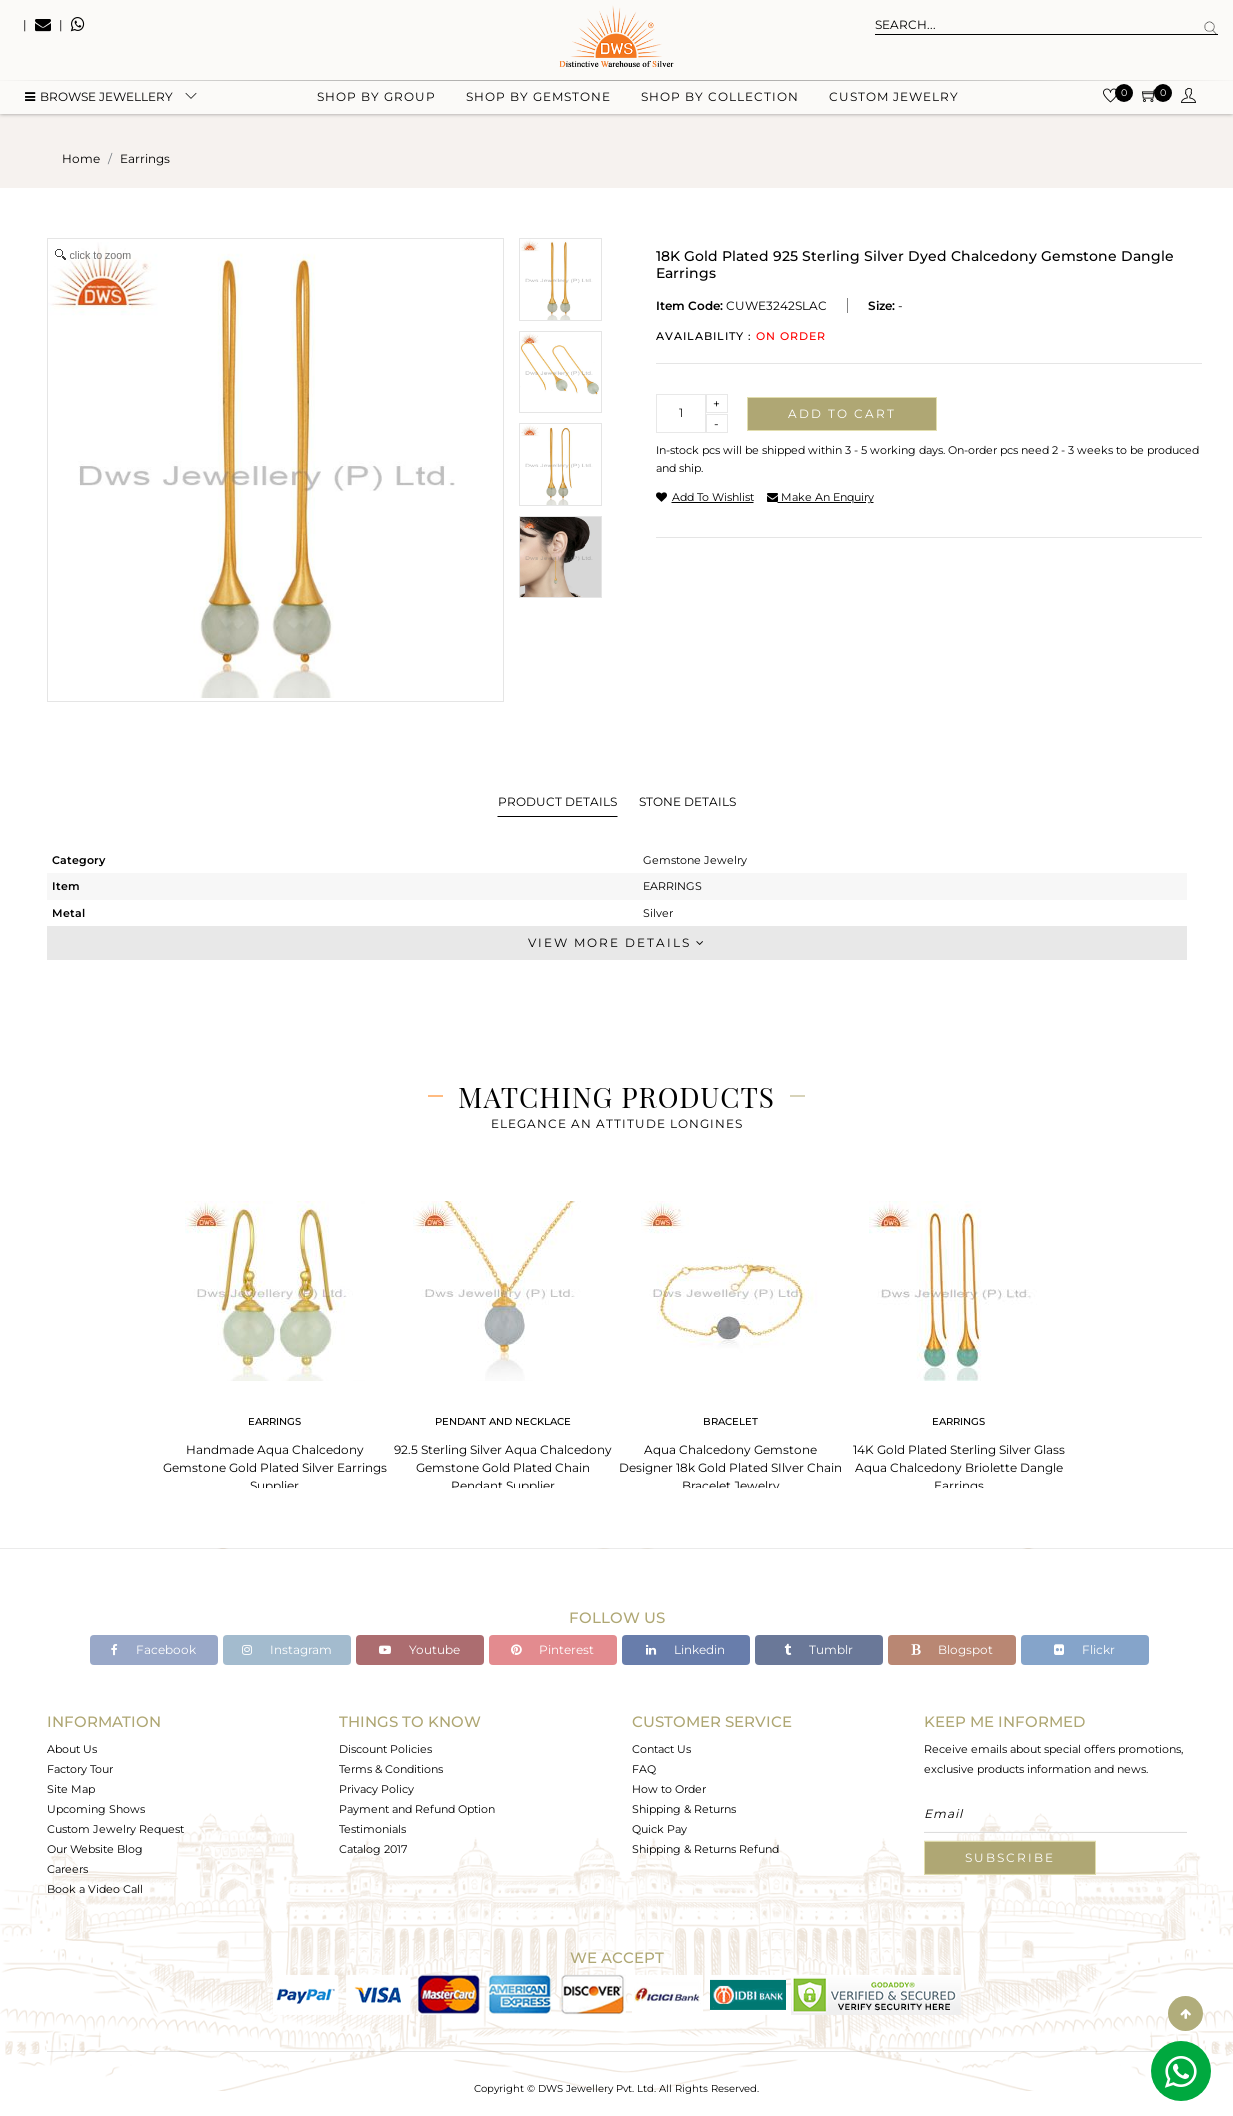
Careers (67, 1869)
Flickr (1084, 1649)
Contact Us (661, 1749)
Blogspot (952, 1649)
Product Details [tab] (557, 801)
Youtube (419, 1649)
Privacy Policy (376, 1789)
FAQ (644, 1769)
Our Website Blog (95, 1849)
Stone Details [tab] (687, 801)
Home (81, 158)
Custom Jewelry (894, 100)
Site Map (71, 1789)
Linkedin (685, 1649)
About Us (72, 1749)
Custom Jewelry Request (115, 1829)
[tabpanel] (275, 1340)
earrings (145, 158)
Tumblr (818, 1649)
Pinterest (552, 1649)
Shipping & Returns (684, 1809)
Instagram (287, 1649)
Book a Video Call (95, 1889)
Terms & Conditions (391, 1769)
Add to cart (842, 413)
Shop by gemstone (538, 100)
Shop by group (376, 100)
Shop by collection (720, 100)
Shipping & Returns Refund (705, 1849)
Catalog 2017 (373, 1849)
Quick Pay (659, 1829)
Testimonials (372, 1829)
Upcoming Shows (96, 1809)
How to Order (669, 1789)
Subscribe (1010, 1857)
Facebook (153, 1649)
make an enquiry (820, 497)
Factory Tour (80, 1769)
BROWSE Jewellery (99, 100)
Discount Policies (385, 1749)
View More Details (617, 942)
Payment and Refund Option (417, 1809)
